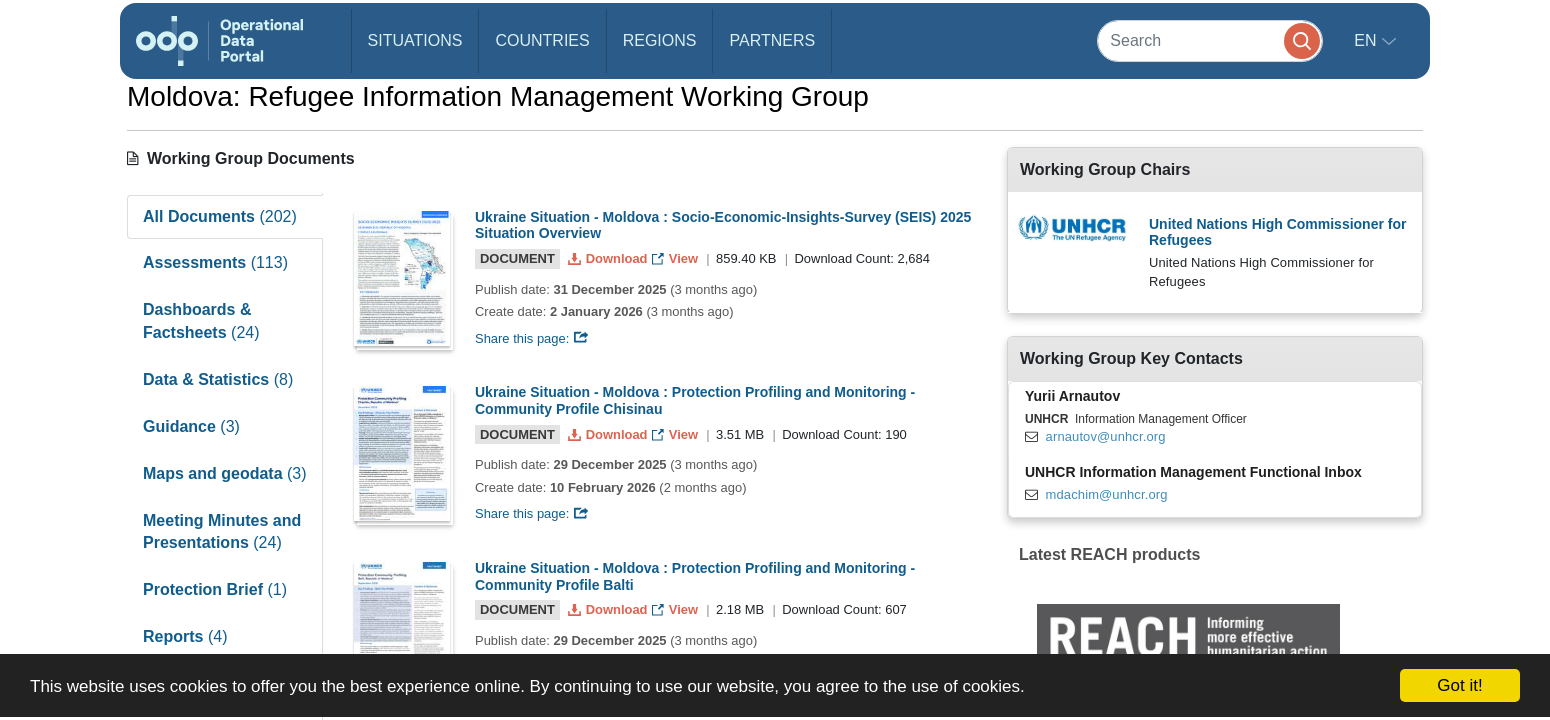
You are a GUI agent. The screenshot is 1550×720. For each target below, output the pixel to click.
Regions (660, 40)
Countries (542, 40)
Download (609, 258)
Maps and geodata (225, 473)
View (676, 258)
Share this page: (532, 338)
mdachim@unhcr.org (1107, 494)
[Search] (1210, 40)
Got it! (1459, 685)
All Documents (220, 216)
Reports (185, 636)
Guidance (191, 426)
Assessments (215, 262)
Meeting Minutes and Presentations (222, 532)
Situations (415, 40)
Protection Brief (215, 589)
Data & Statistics (218, 379)
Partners (772, 40)
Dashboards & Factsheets (201, 321)
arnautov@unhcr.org (1106, 436)
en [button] (1367, 40)
